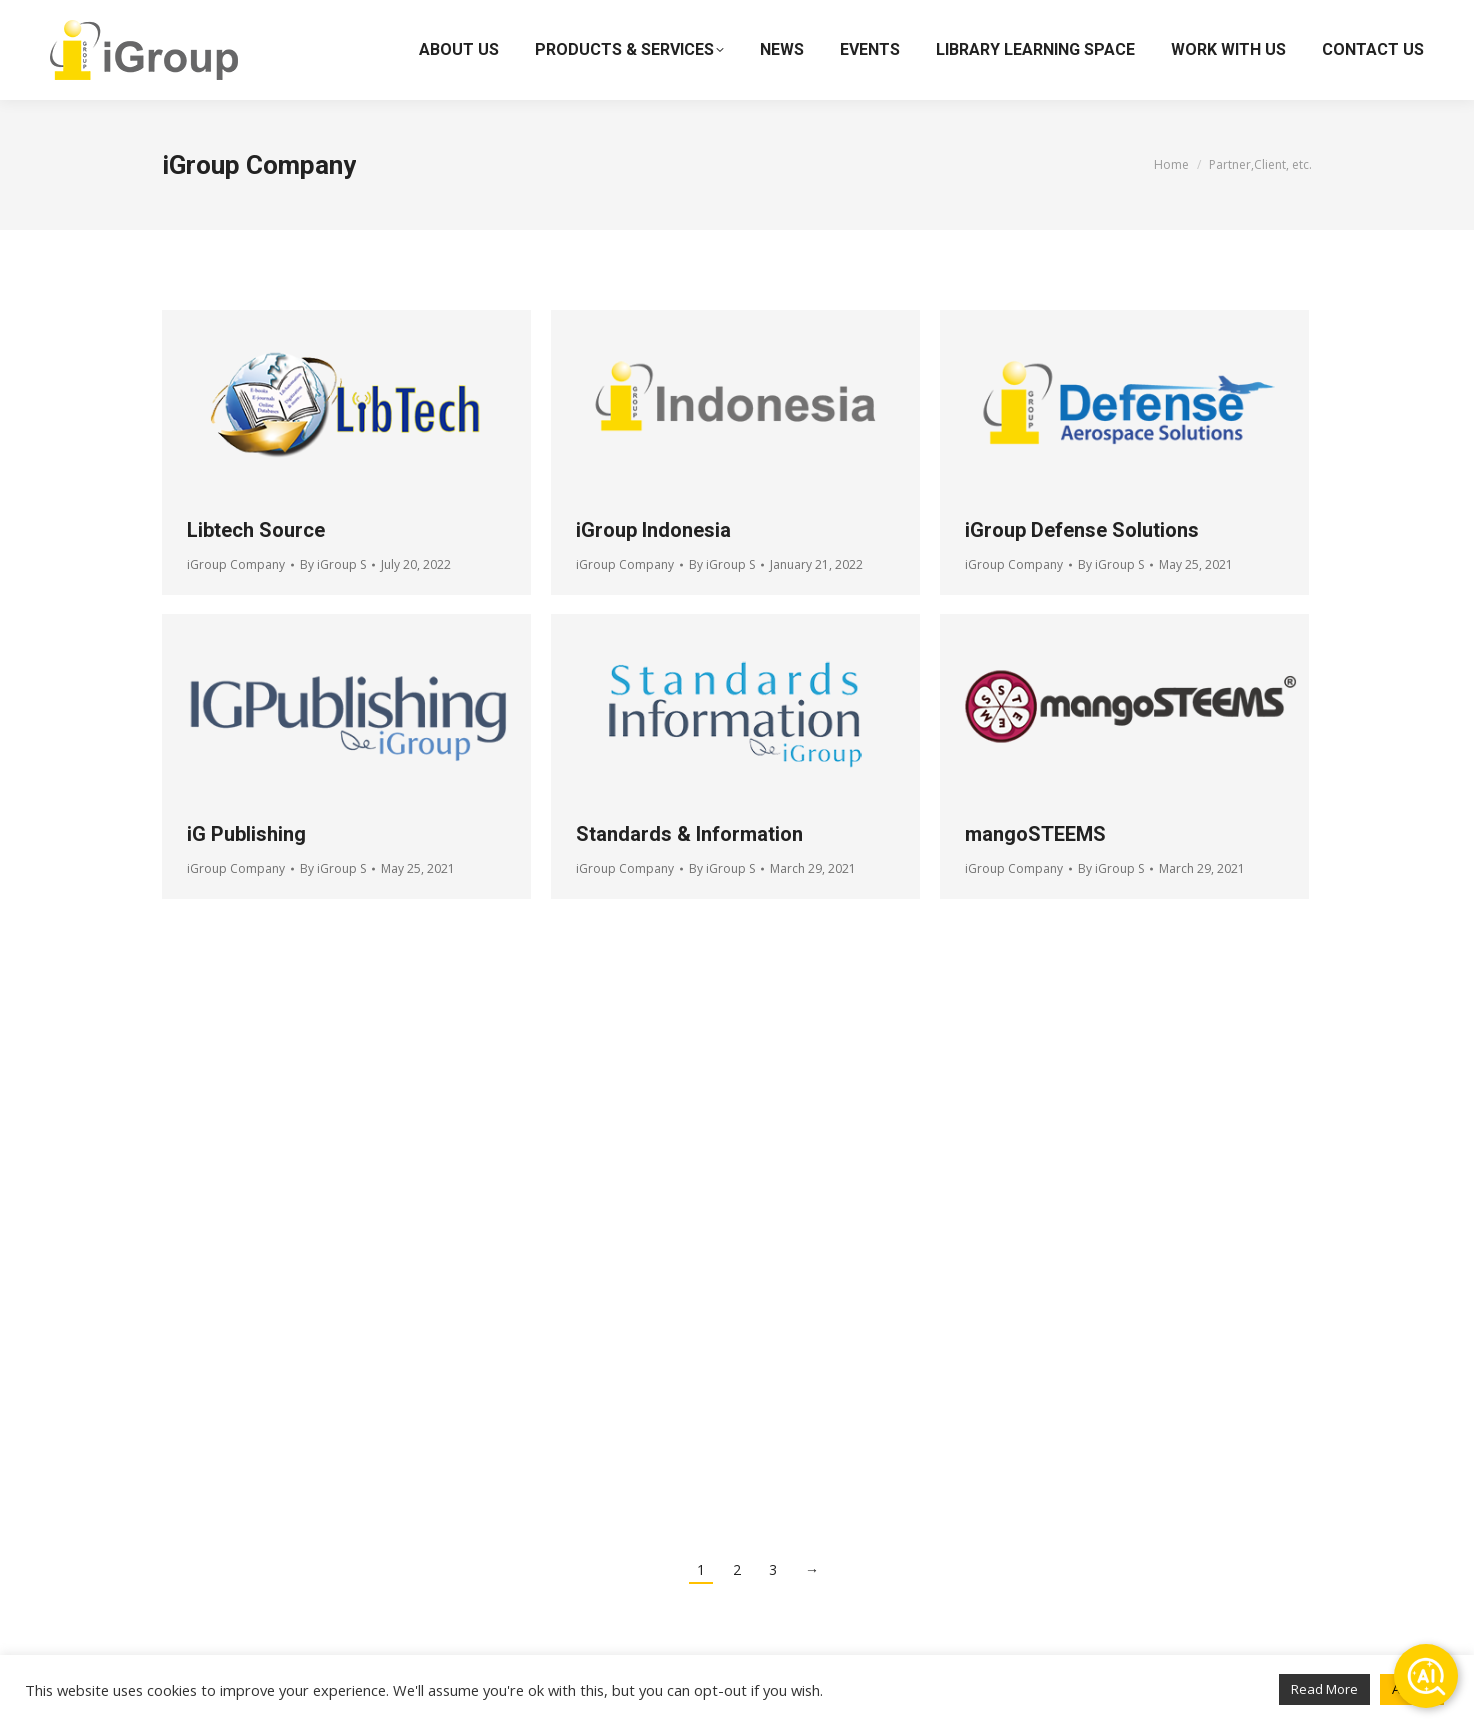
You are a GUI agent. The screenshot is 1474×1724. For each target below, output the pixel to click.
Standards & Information (689, 834)
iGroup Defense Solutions (1082, 530)
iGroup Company (236, 564)
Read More (1324, 1689)
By (333, 564)
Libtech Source (256, 530)
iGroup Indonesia (653, 530)
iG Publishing (246, 834)
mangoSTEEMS (1035, 834)
